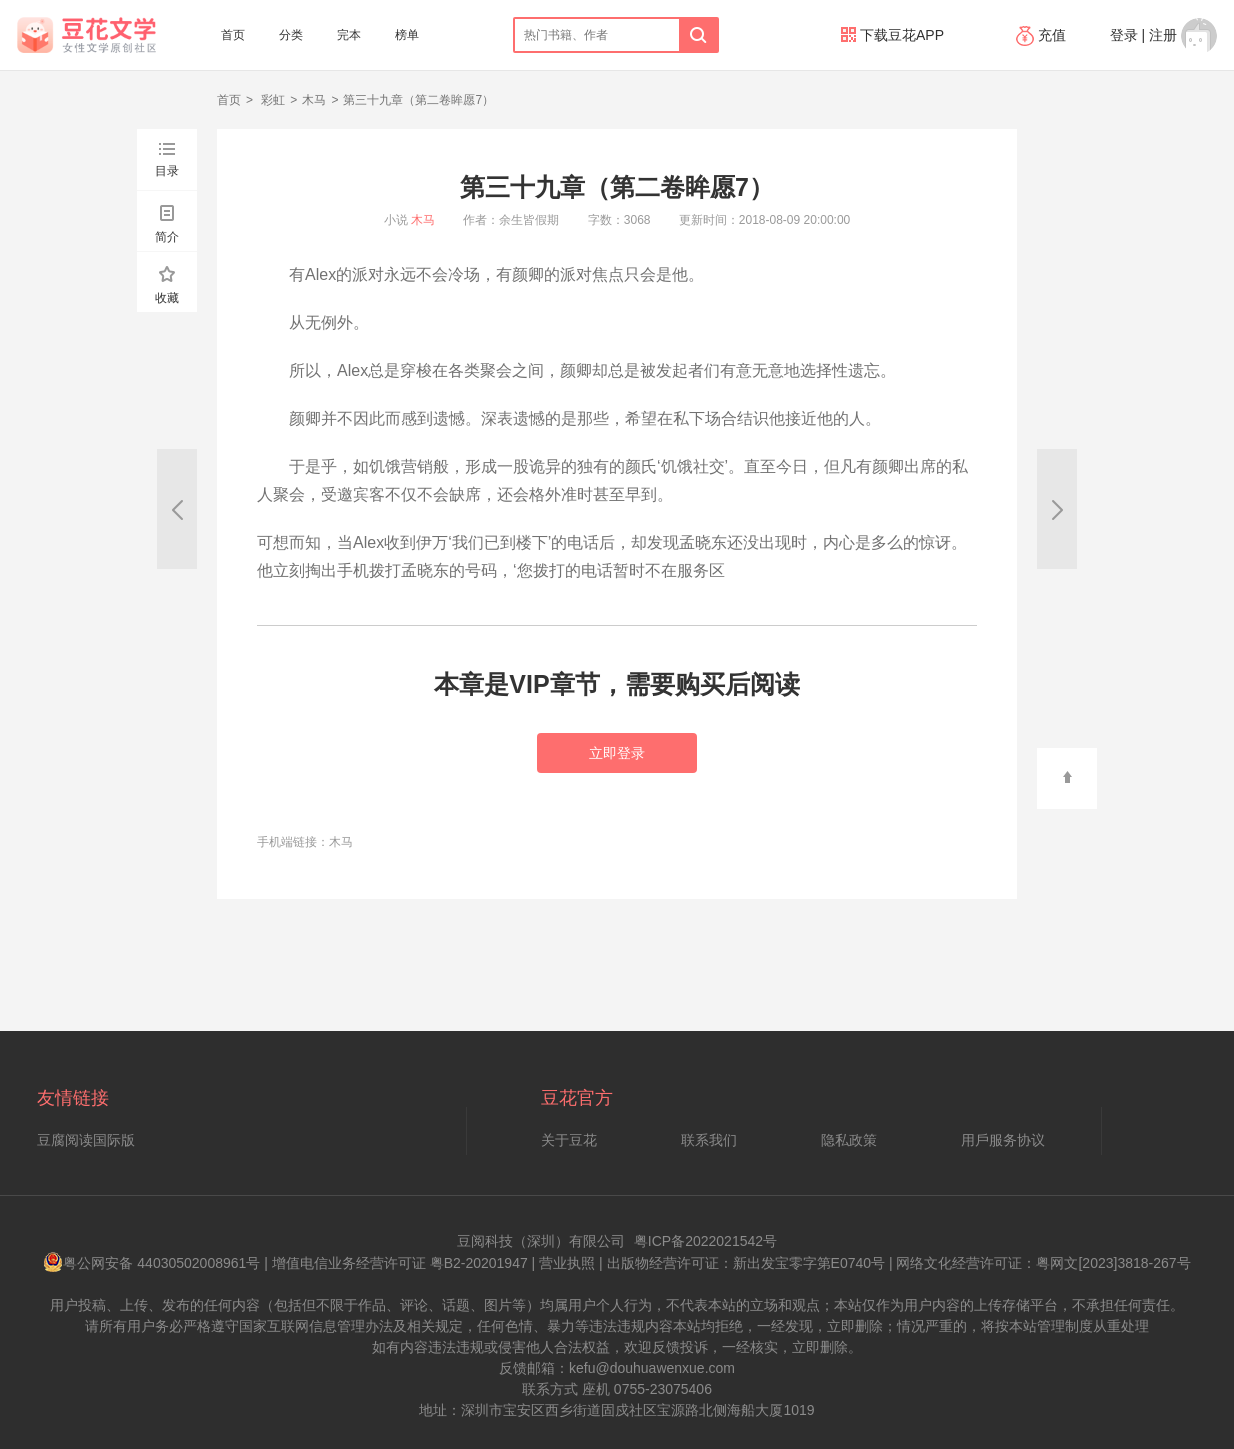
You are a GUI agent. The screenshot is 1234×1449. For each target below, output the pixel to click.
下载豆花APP (892, 35)
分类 (291, 35)
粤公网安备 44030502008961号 (151, 1263)
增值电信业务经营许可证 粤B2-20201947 (400, 1263)
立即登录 (617, 753)
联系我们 (709, 1140)
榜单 (407, 35)
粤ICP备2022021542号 (705, 1241)
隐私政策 (849, 1140)
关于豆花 (569, 1140)
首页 (233, 35)
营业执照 (567, 1263)
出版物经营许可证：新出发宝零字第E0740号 (746, 1263)
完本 (349, 35)
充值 (1043, 35)
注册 (1163, 35)
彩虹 (271, 100)
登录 (1124, 35)
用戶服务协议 (1003, 1140)
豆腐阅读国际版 (86, 1140)
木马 (314, 100)
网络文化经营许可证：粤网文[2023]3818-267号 (1043, 1263)
